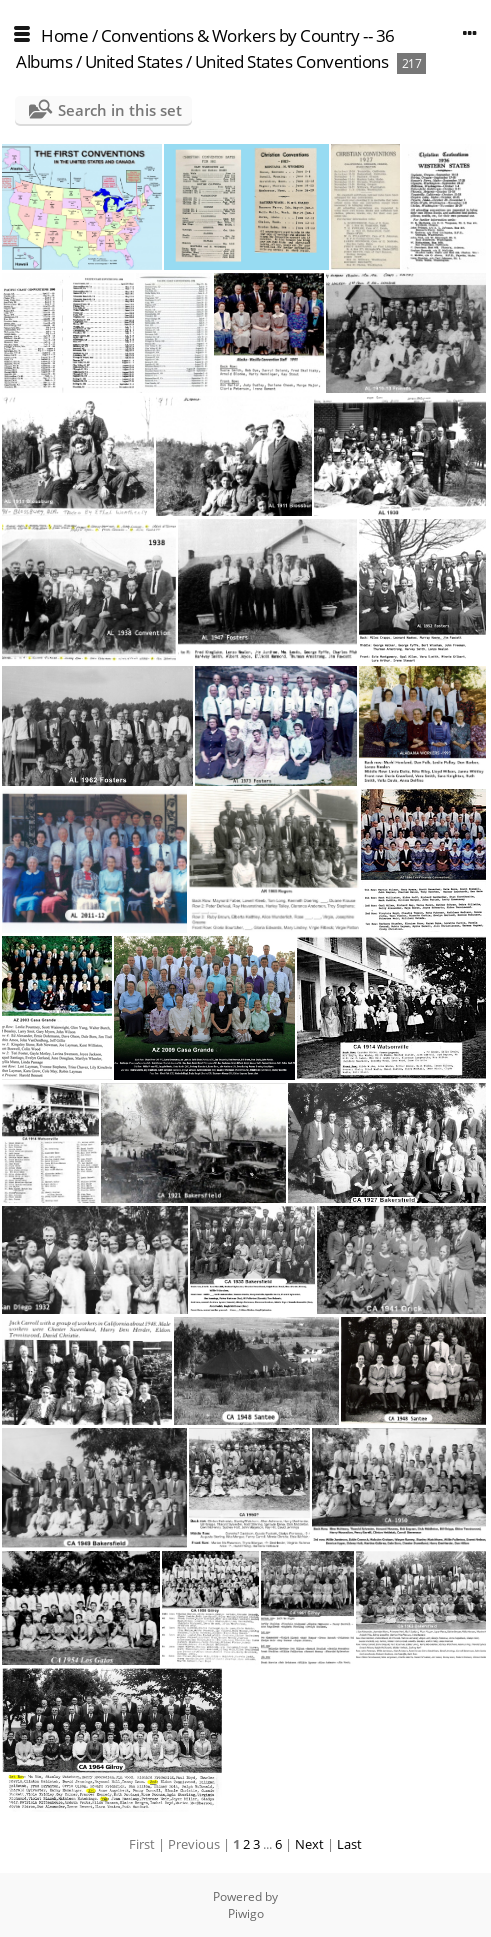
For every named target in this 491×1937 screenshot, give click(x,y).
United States (135, 61)
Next (309, 1844)
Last (349, 1844)
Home (64, 35)
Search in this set (120, 110)
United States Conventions (292, 61)
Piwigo (246, 1913)
